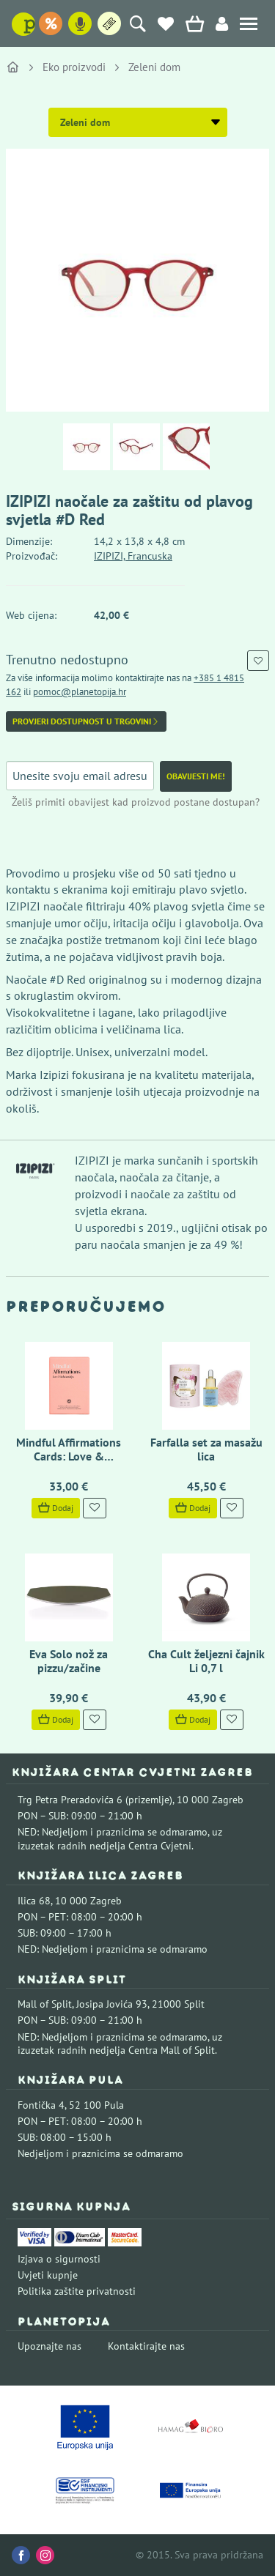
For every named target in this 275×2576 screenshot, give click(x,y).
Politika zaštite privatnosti (77, 2291)
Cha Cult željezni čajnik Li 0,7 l (206, 1661)
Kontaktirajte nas (146, 2346)
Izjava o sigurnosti (59, 2258)
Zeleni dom (154, 67)
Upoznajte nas (49, 2346)
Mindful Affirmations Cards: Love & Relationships (68, 1456)
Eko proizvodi (74, 67)
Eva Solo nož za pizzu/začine (68, 1661)
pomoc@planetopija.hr (79, 692)
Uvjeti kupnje (48, 2275)
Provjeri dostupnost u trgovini (86, 721)
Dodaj (55, 1507)
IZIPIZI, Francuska (133, 556)
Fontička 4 (41, 2105)
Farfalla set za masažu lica (206, 1449)
